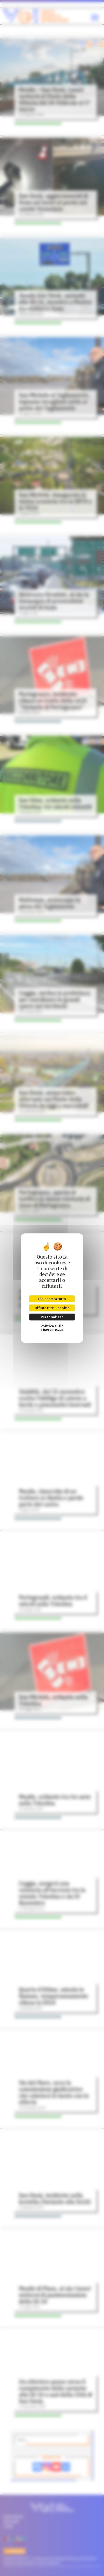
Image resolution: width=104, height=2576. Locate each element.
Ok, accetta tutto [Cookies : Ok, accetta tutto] (52, 1299)
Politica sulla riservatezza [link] (51, 1328)
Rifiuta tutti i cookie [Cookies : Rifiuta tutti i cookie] (52, 1308)
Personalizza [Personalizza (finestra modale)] (52, 1317)
